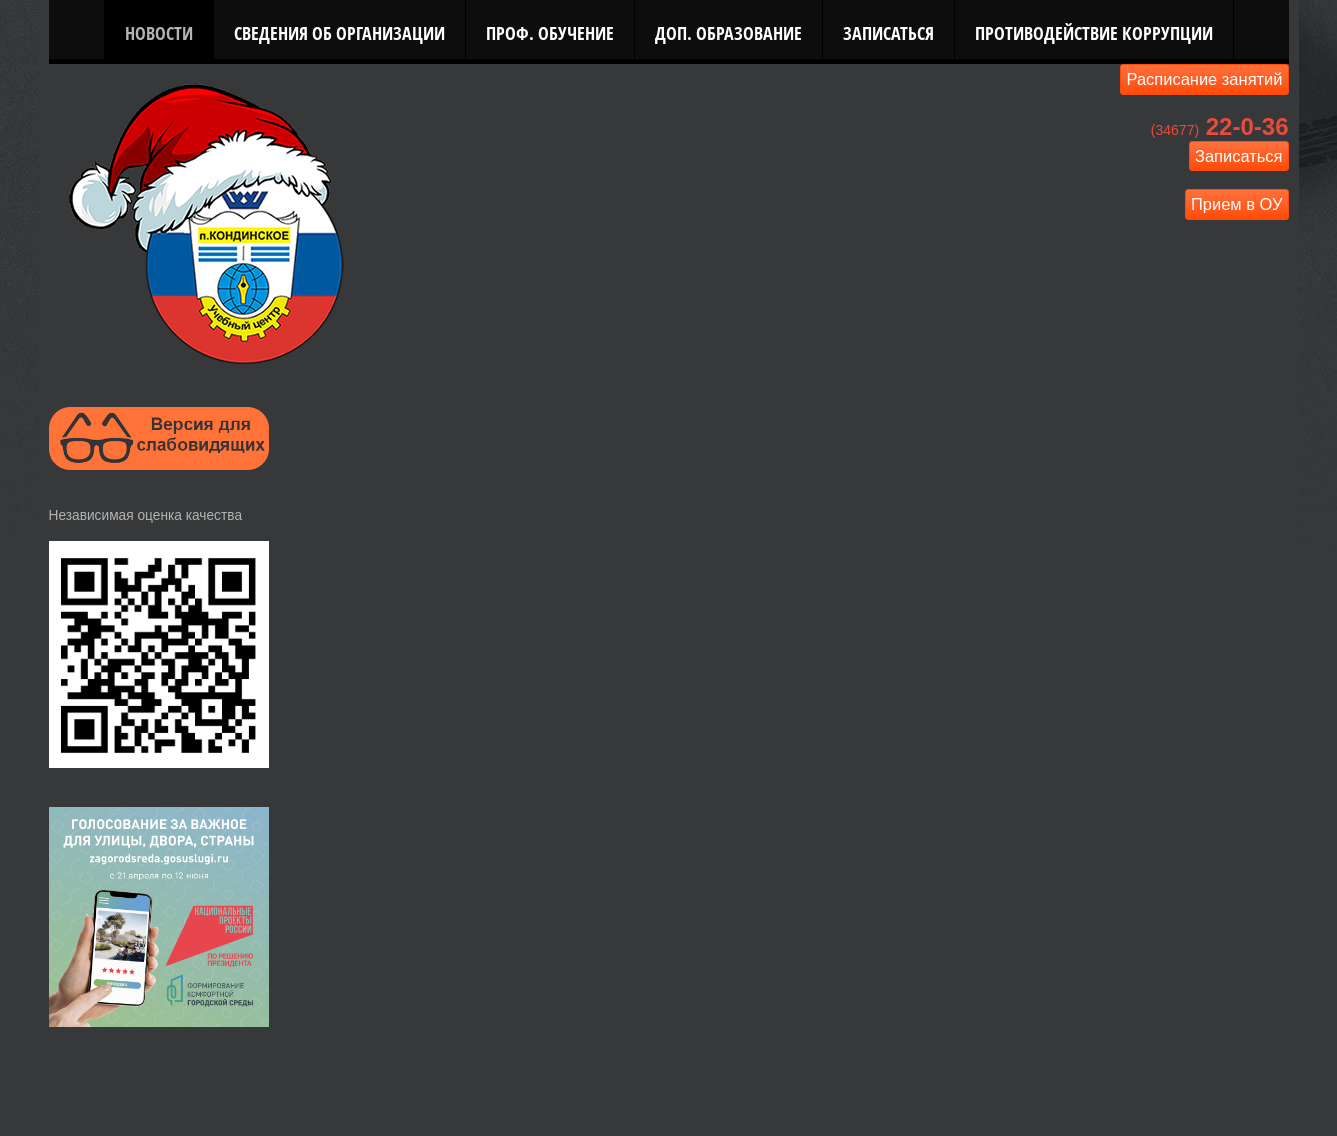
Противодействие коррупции (1094, 32)
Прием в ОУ (1237, 204)
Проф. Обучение (550, 32)
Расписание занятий (1204, 79)
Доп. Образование (728, 32)
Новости (159, 32)
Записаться (888, 32)
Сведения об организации (339, 32)
